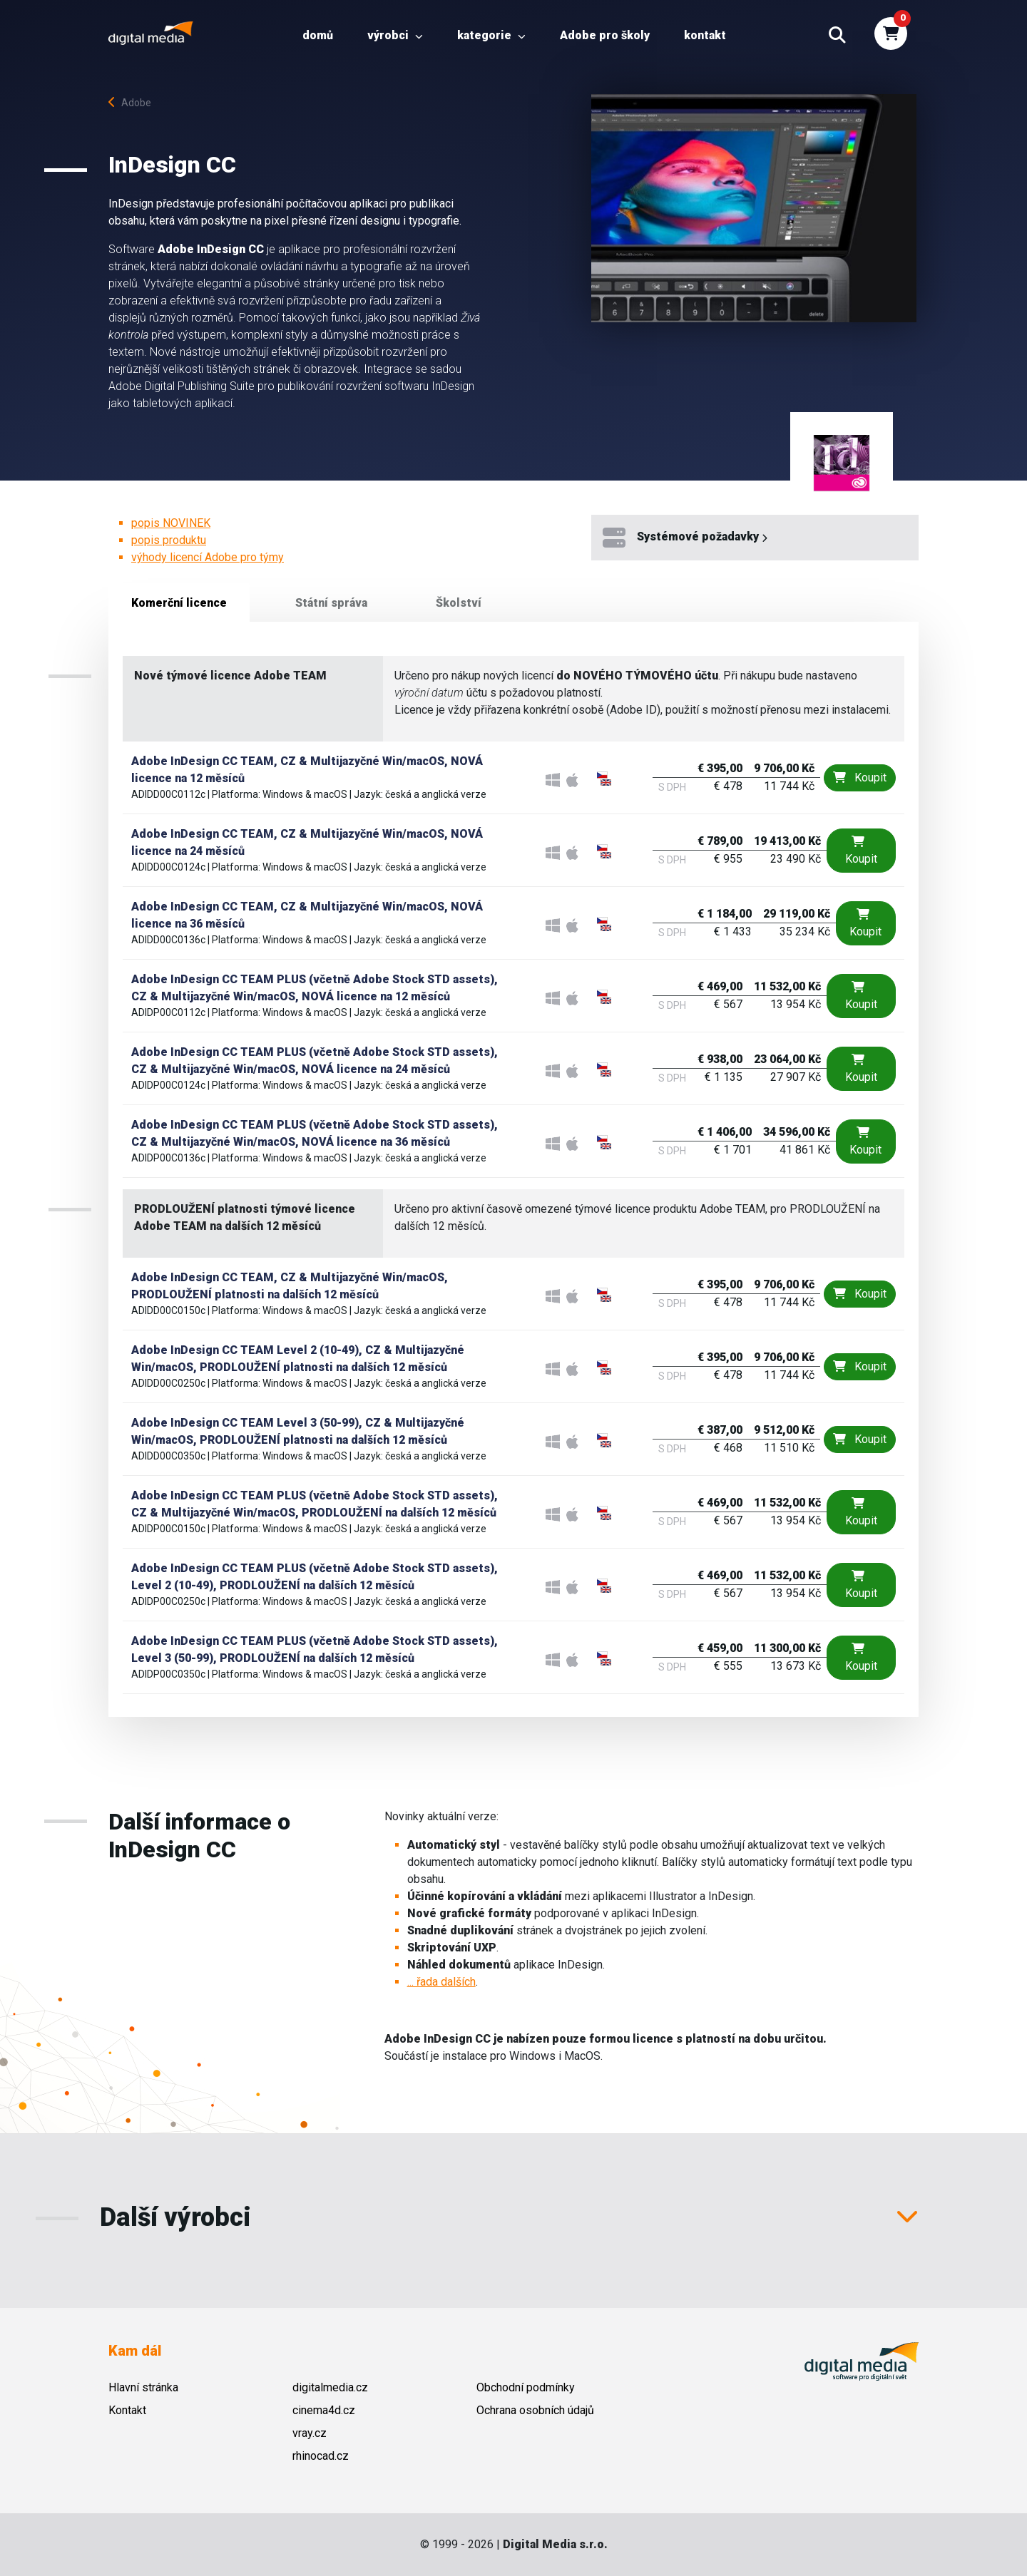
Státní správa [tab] (331, 603)
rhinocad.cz (320, 2456)
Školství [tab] (458, 603)
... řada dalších (441, 1982)
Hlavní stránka (143, 2387)
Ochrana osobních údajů (535, 2410)
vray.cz (309, 2433)
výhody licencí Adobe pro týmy (207, 557)
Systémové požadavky (685, 537)
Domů (317, 35)
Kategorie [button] (491, 35)
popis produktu (168, 540)
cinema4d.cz (323, 2410)
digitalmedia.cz (330, 2387)
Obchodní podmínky (525, 2387)
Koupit (860, 777)
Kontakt (705, 35)
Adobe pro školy (605, 35)
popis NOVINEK (170, 523)
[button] (837, 35)
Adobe (129, 102)
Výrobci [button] (395, 35)
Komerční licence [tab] (179, 603)
